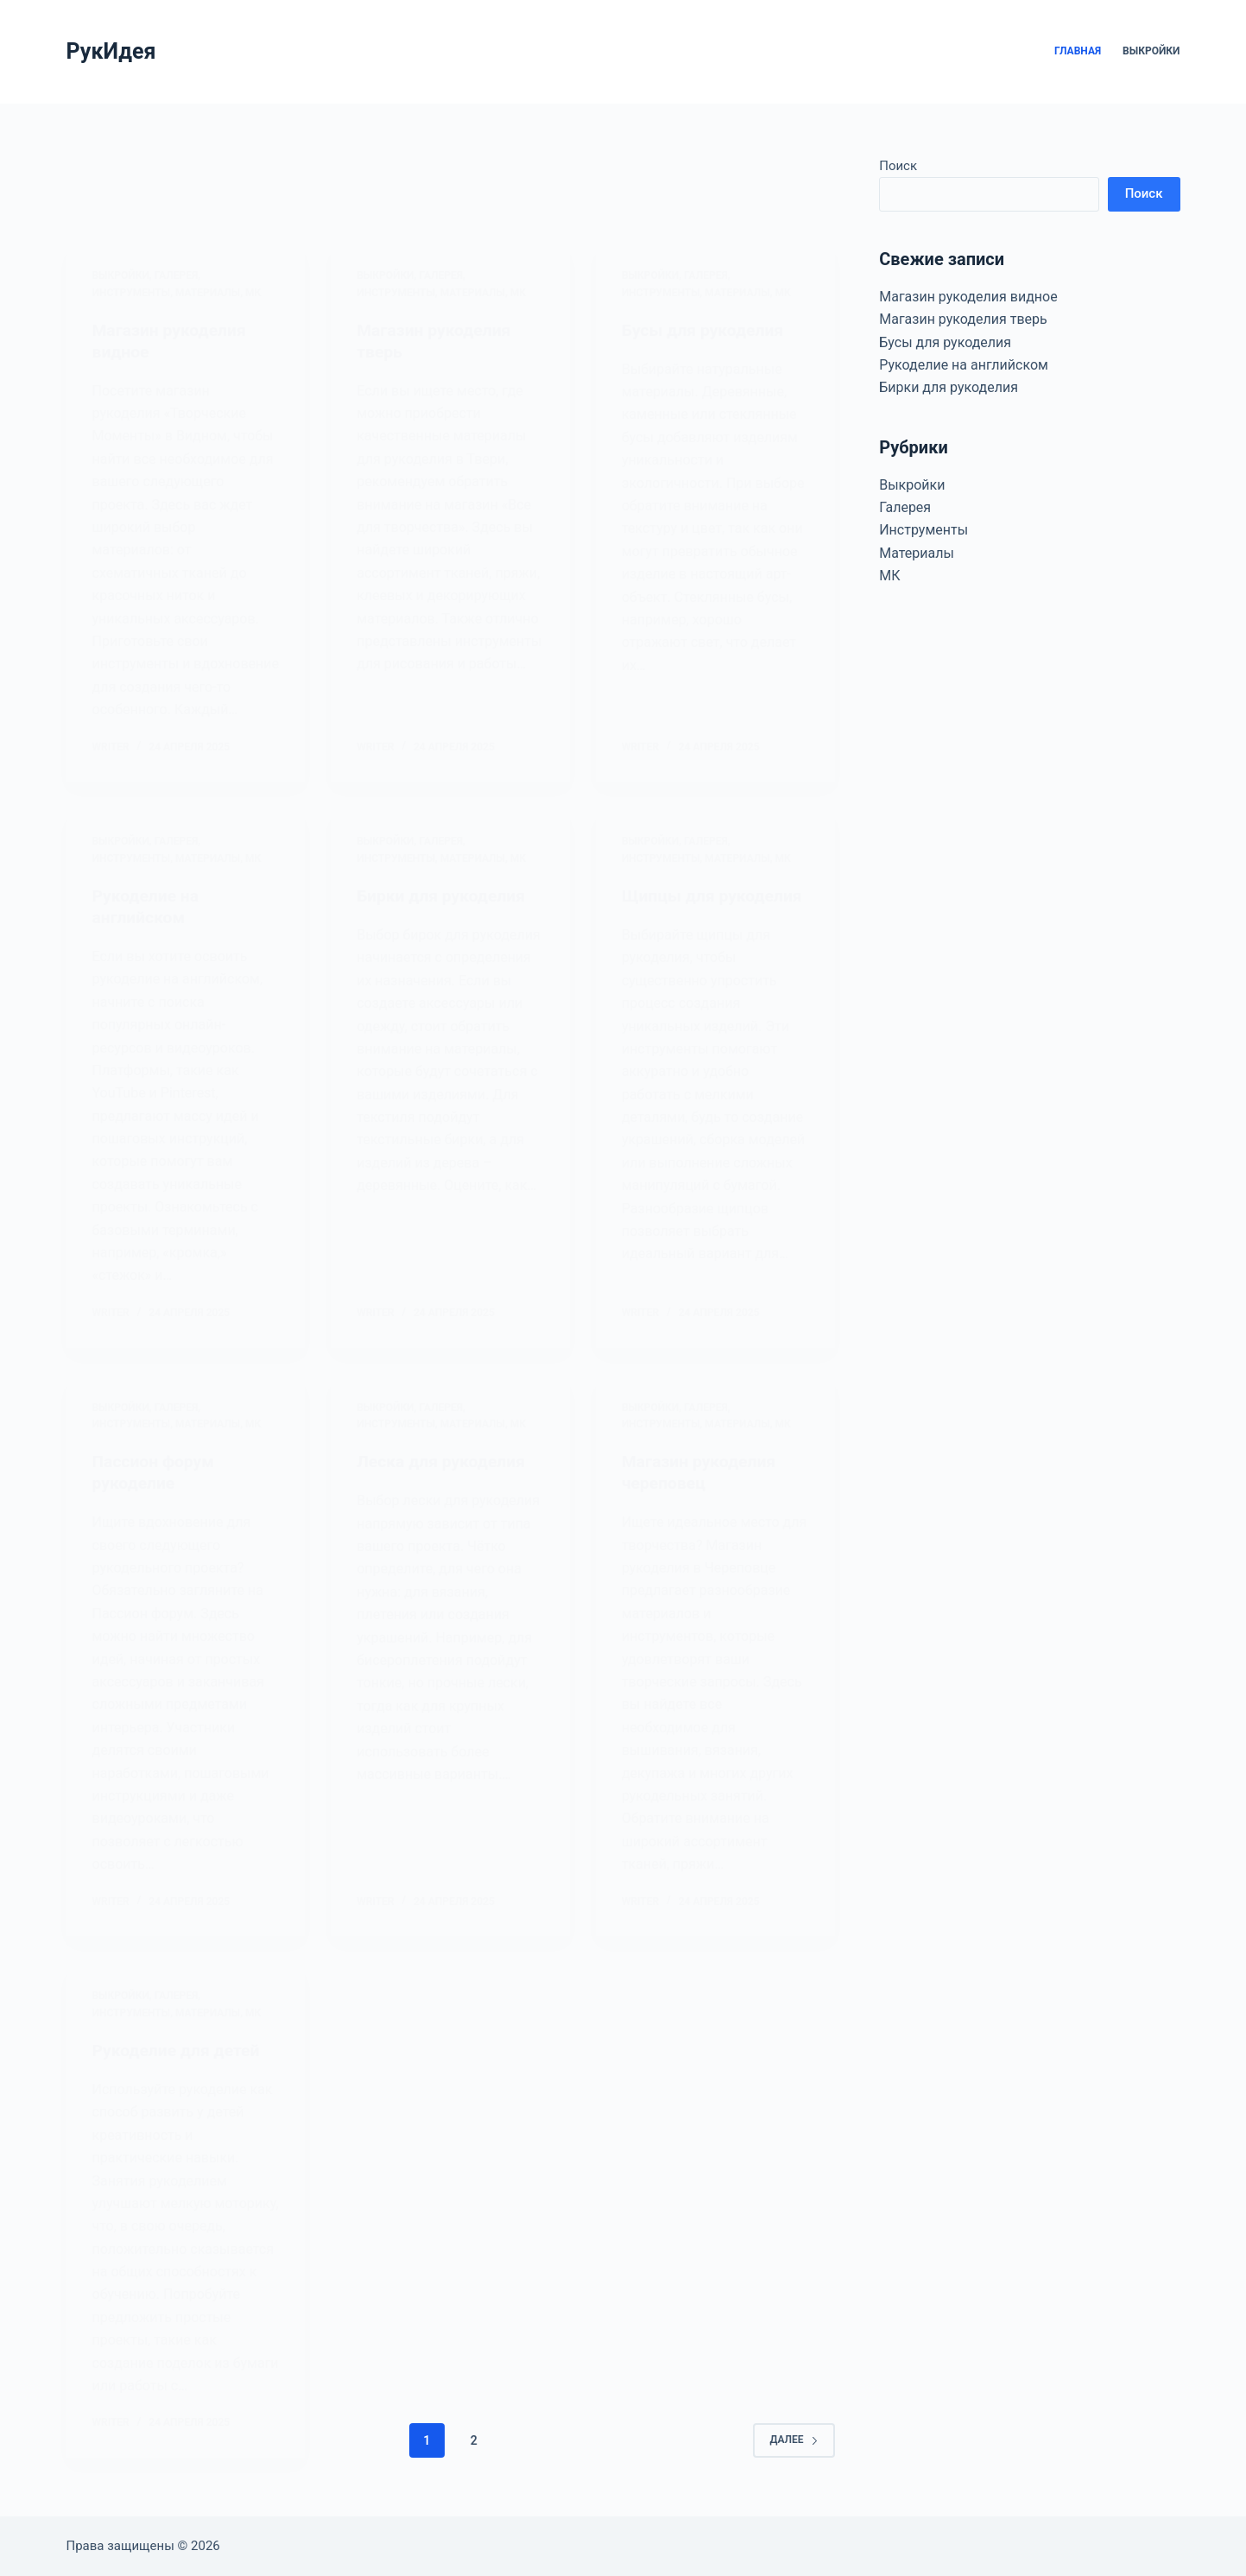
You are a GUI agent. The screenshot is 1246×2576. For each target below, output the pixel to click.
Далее (793, 2446)
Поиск (898, 166)
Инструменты (923, 530)
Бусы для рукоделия (945, 342)
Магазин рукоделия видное (968, 296)
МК (889, 575)
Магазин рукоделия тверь (963, 319)
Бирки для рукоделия (948, 387)
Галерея (905, 507)
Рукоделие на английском (963, 365)
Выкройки (1151, 51)
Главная (1077, 51)
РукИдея (111, 51)
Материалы (916, 553)
